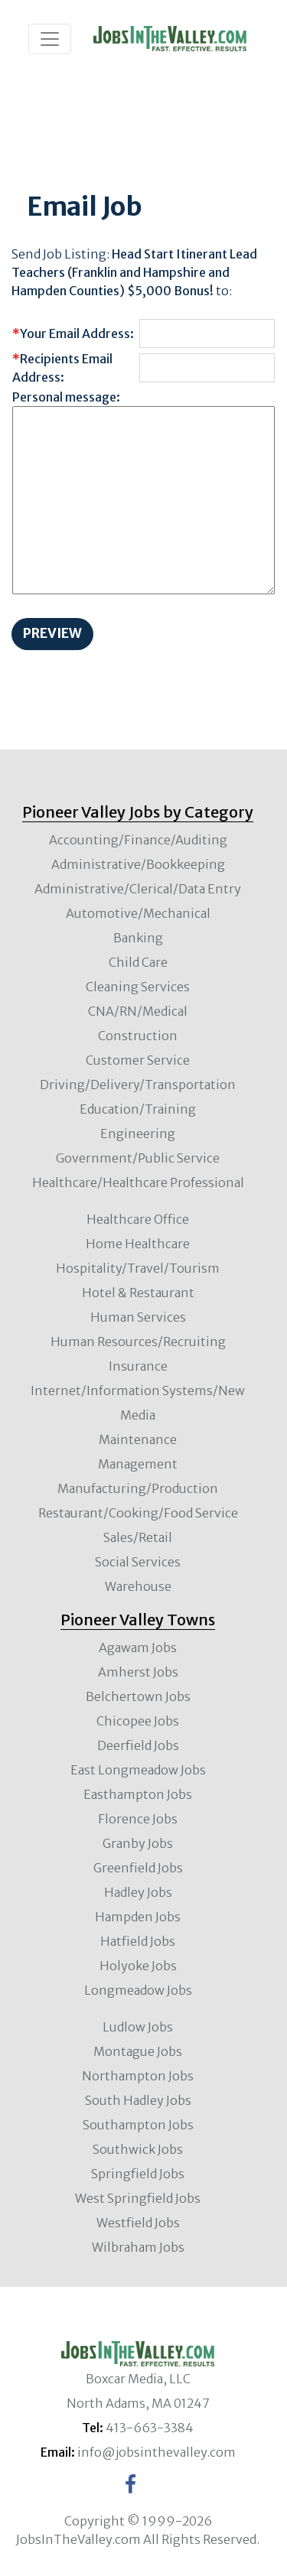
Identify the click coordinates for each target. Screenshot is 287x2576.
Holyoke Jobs (138, 1965)
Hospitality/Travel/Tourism (138, 1268)
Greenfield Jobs (138, 1867)
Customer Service (138, 1060)
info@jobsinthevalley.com (156, 2452)
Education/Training (138, 1109)
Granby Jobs (138, 1843)
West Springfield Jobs (138, 2198)
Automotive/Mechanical (138, 913)
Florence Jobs (138, 1818)
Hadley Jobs (138, 1892)
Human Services (138, 1317)
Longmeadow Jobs (138, 1990)
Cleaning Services (138, 986)
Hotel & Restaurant (138, 1292)
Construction (138, 1035)
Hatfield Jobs (137, 1941)
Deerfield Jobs (138, 1745)
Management (138, 1464)
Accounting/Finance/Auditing (138, 839)
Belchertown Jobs (138, 1696)
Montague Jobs (137, 2051)
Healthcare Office (137, 1219)
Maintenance (138, 1439)
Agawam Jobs (138, 1647)
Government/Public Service (138, 1158)
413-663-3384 (150, 2427)
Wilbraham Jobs (138, 2247)
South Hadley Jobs (138, 2100)
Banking (138, 937)
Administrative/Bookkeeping (138, 864)
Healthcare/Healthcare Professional (138, 1182)
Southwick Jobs (138, 2149)
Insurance (138, 1366)
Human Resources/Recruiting (138, 1341)
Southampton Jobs (138, 2124)
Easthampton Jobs (137, 1794)
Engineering (137, 1133)
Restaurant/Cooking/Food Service (138, 1513)
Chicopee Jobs (137, 1721)
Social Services (138, 1561)
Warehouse (138, 1586)
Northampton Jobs (138, 2075)
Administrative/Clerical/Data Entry (137, 888)
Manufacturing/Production (137, 1488)
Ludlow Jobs (138, 2026)
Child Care (138, 962)
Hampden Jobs (138, 1916)
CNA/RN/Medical (138, 1011)
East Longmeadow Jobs (138, 1770)
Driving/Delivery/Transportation (138, 1084)
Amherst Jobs (138, 1672)
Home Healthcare (138, 1243)
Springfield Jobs (137, 2173)
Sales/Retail (137, 1537)
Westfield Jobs (138, 2222)
